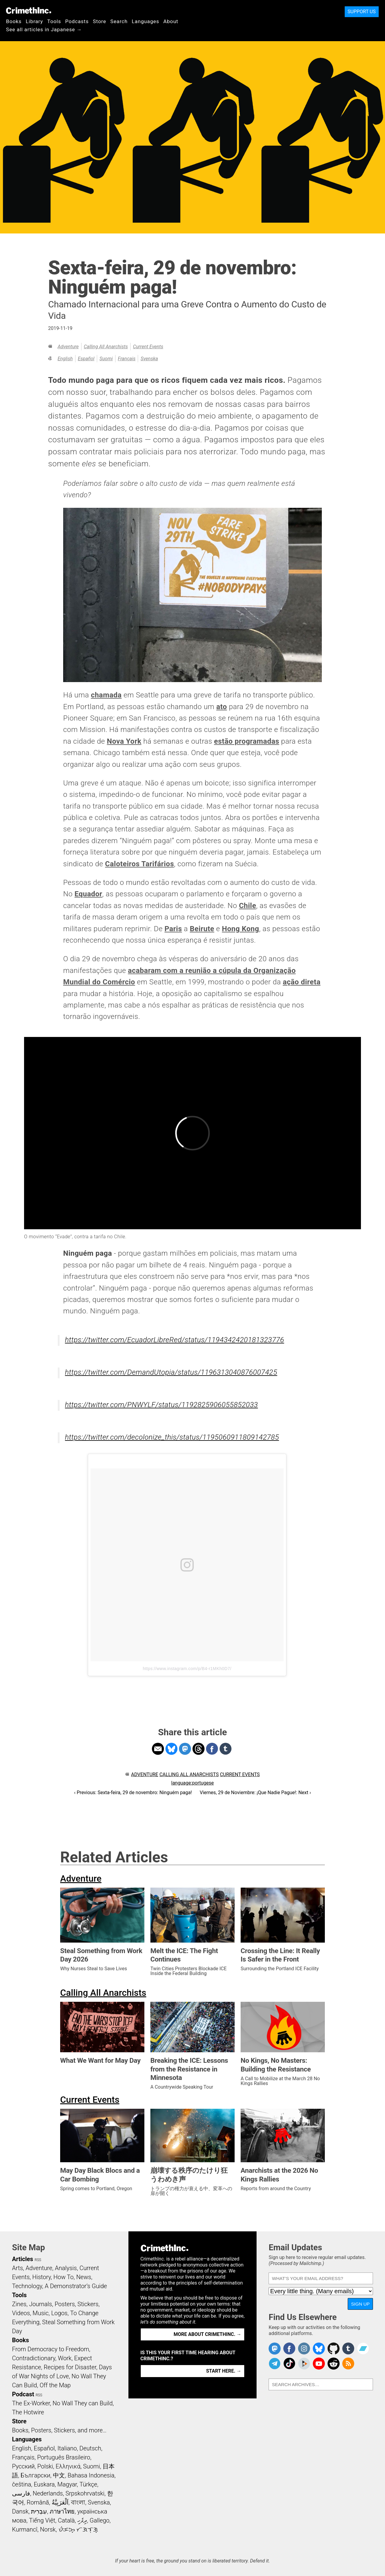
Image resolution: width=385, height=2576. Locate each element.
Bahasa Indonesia (91, 2475)
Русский (23, 2466)
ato (221, 707)
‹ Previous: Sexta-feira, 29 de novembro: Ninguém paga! (133, 1792)
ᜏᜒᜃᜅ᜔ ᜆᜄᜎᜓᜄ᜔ (78, 2529)
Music (40, 2313)
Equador (88, 894)
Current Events (148, 346)
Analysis (66, 2268)
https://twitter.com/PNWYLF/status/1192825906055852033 (161, 1405)
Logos (59, 2313)
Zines (19, 2304)
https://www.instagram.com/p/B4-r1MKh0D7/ (187, 1668)
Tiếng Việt (42, 2520)
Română (38, 2502)
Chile (247, 905)
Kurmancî (24, 2529)
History (41, 2277)
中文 (59, 2475)
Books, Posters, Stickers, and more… (59, 2430)
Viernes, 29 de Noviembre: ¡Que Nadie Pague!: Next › (255, 1792)
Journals (40, 2304)
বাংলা (78, 2502)
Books (14, 21)
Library (34, 21)
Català (66, 2520)
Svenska (149, 358)
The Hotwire (28, 2412)
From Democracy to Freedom (50, 2349)
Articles (22, 2259)
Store (99, 21)
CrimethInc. (28, 10)
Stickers (88, 2304)
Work (65, 2358)
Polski (45, 2466)
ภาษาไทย (62, 2511)
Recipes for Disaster (70, 2367)
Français (127, 358)
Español (86, 358)
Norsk (48, 2529)
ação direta (301, 982)
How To (64, 2277)
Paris (173, 929)
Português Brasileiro (63, 2457)
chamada (106, 695)
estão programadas (246, 741)
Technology (27, 2286)
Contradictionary (33, 2358)
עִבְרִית (39, 2511)
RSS (38, 2260)
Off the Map (55, 2385)
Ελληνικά (68, 2466)
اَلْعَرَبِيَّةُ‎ (60, 2502)
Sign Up (360, 2303)
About (170, 21)
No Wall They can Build (83, 2403)
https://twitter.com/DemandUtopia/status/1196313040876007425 (171, 1372)
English (64, 358)
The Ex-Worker (31, 2403)
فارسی (21, 2493)
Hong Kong (240, 929)
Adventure (68, 346)
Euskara (44, 2484)
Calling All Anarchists (106, 346)
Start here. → (223, 2371)
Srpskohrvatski (85, 2493)
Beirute (202, 929)
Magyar (67, 2484)
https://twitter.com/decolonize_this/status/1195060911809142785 (172, 1437)
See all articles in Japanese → (44, 29)
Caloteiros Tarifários (139, 864)
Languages (145, 21)
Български (36, 2475)
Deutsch (90, 2448)
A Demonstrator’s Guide (76, 2286)
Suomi (106, 358)
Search (119, 21)
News (83, 2277)
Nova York (124, 741)
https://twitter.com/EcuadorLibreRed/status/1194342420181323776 (174, 1340)
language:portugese (192, 1783)
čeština (21, 2484)
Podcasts (77, 21)
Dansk (20, 2511)
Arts (17, 2268)
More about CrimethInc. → (207, 2334)
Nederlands (48, 2493)
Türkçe (88, 2484)
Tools (54, 21)
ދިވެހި (82, 2520)
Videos (21, 2313)
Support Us (362, 11)
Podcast (23, 2394)
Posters (65, 2304)
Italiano (67, 2448)
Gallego (99, 2520)
